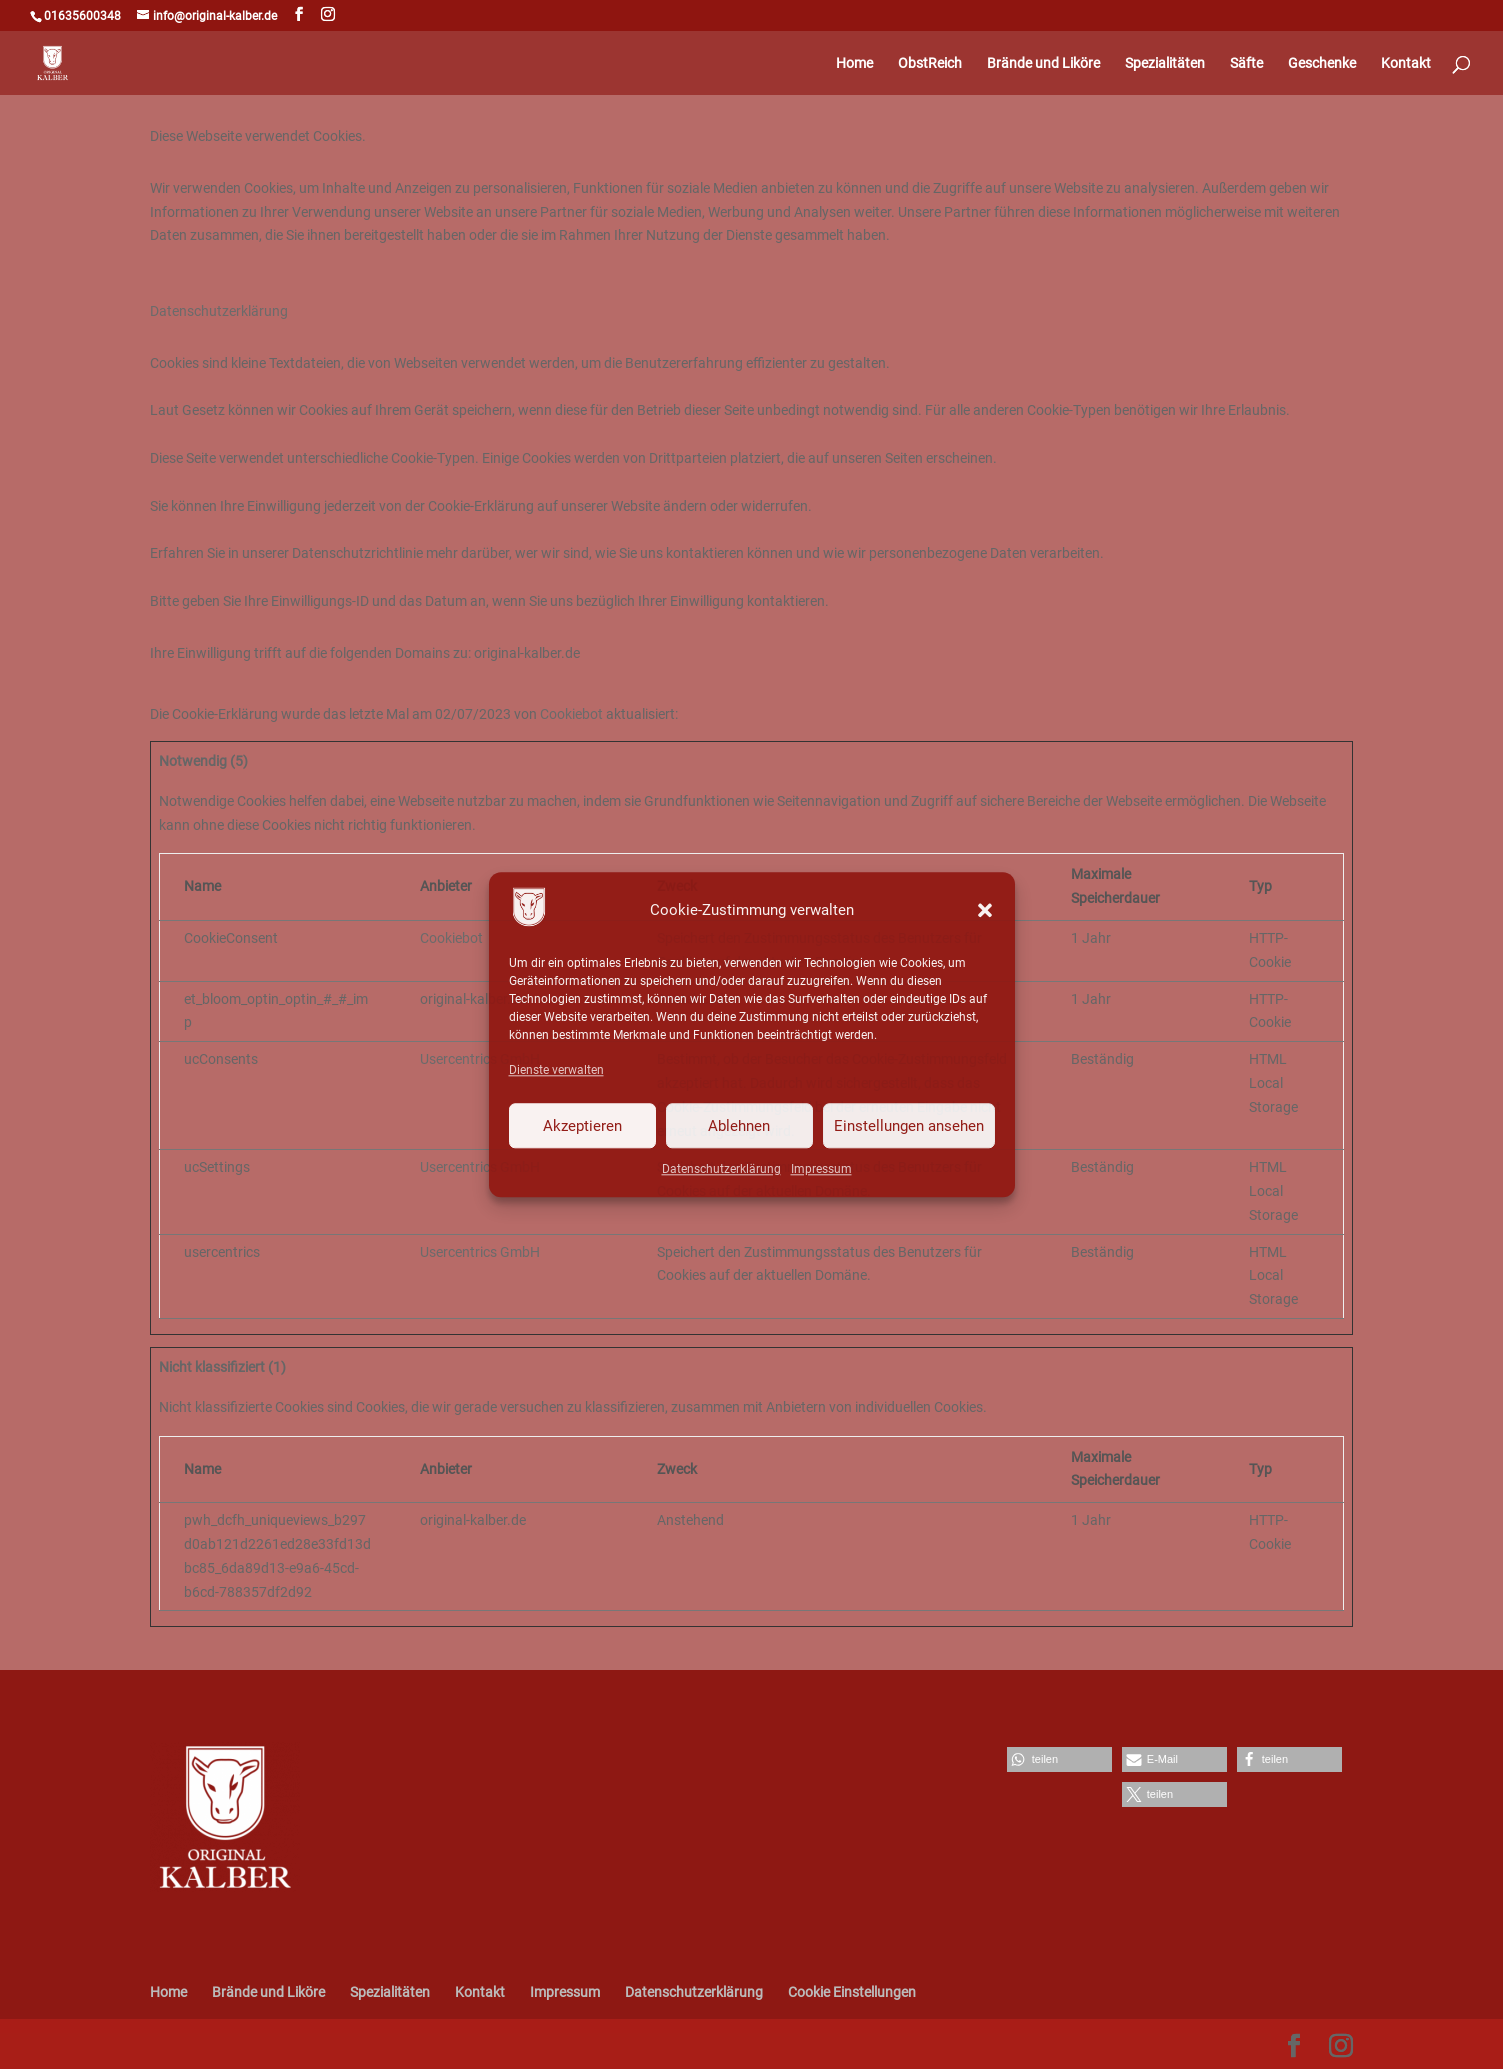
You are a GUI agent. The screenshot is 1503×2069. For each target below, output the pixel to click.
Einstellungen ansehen (909, 1126)
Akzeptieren (582, 1126)
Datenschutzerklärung (721, 1169)
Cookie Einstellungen (852, 1992)
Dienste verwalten (556, 1071)
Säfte (1246, 63)
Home (854, 63)
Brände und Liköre (1043, 63)
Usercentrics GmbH (480, 1059)
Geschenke (1322, 63)
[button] (985, 911)
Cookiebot (571, 714)
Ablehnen (739, 1126)
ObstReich (930, 63)
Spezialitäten (1165, 63)
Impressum (821, 1169)
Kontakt (1406, 63)
